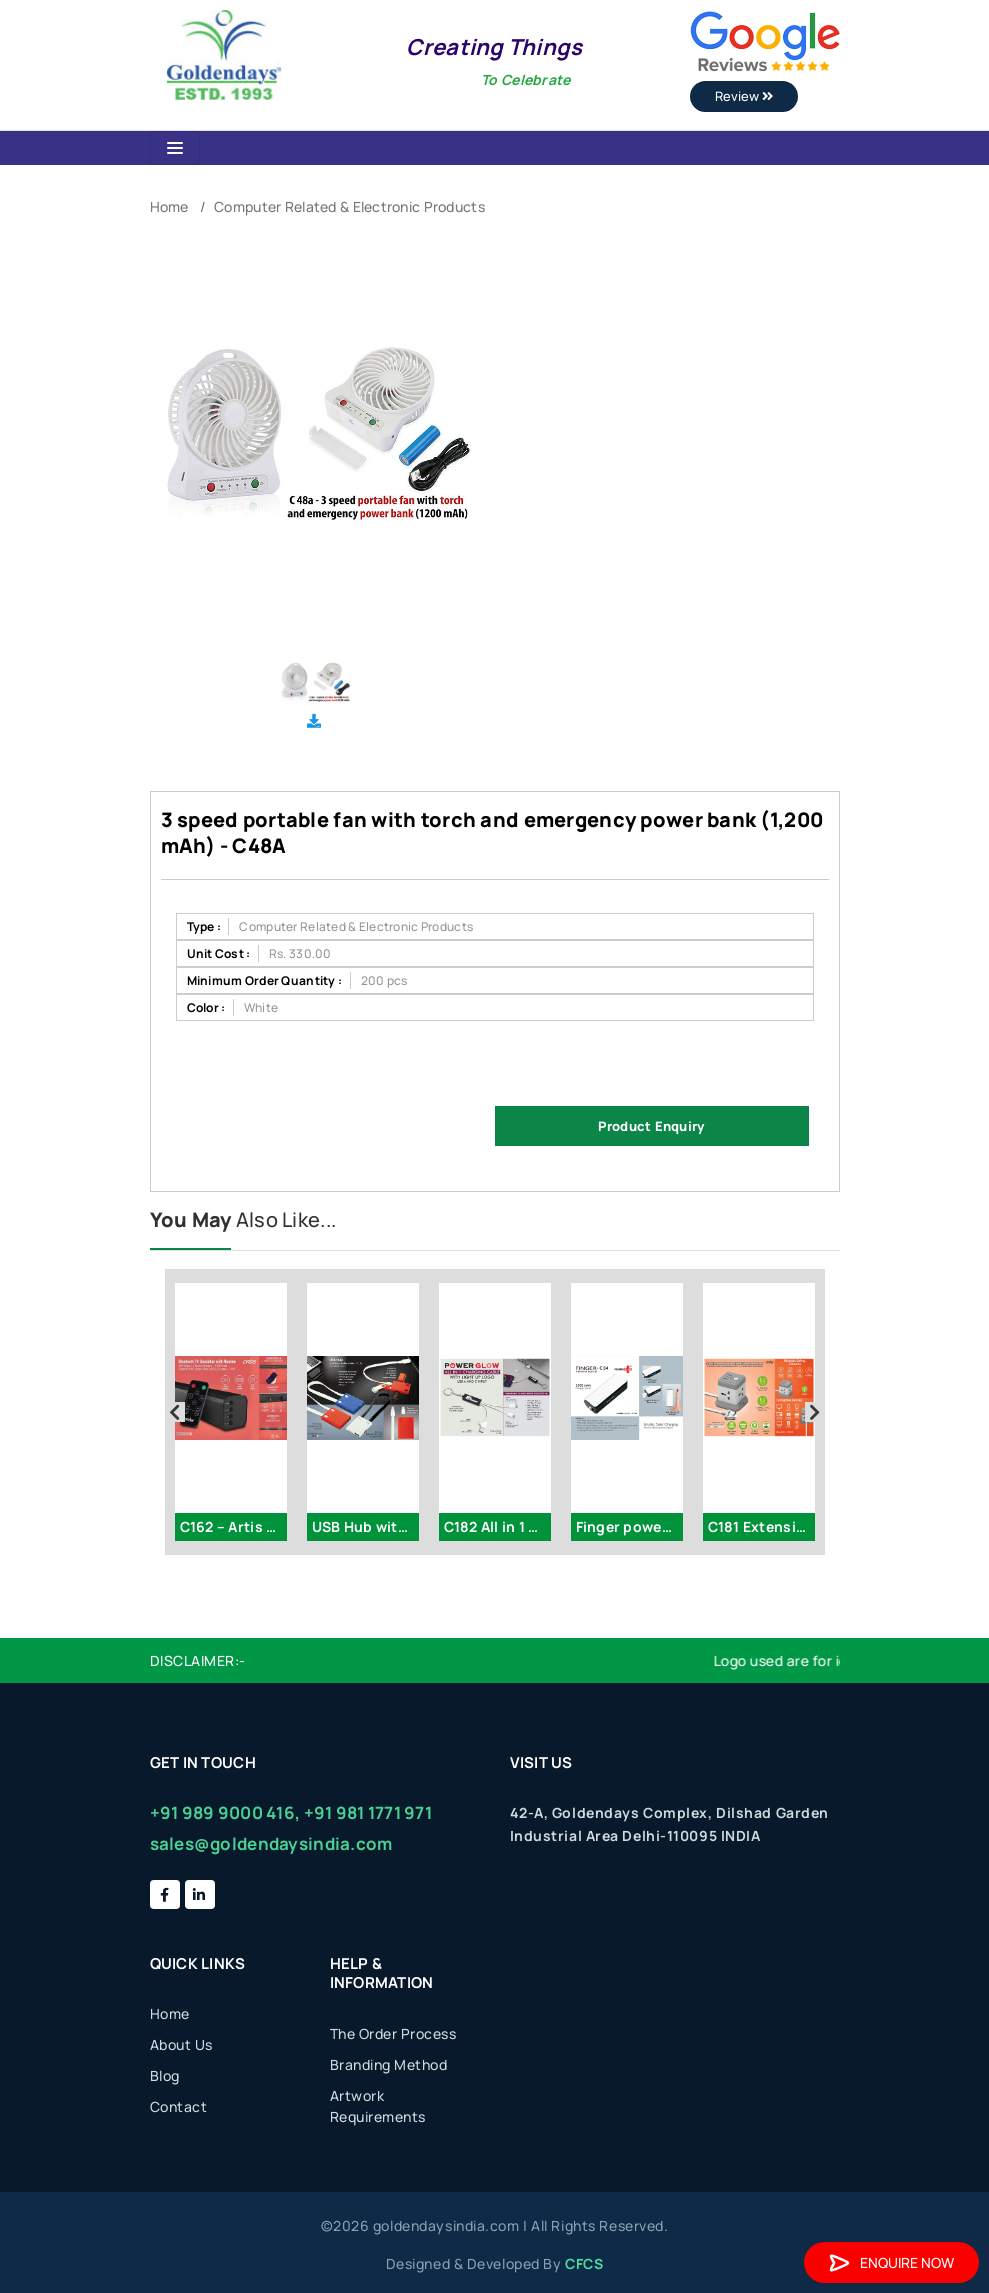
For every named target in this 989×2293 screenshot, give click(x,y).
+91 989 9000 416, (225, 1812)
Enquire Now (891, 2262)
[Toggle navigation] (175, 148)
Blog (165, 2075)
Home (169, 206)
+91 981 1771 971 (368, 1812)
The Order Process (393, 2033)
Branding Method (389, 2064)
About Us (181, 2044)
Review (744, 96)
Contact (179, 2106)
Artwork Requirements (378, 2106)
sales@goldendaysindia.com (271, 1843)
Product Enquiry (651, 1126)
